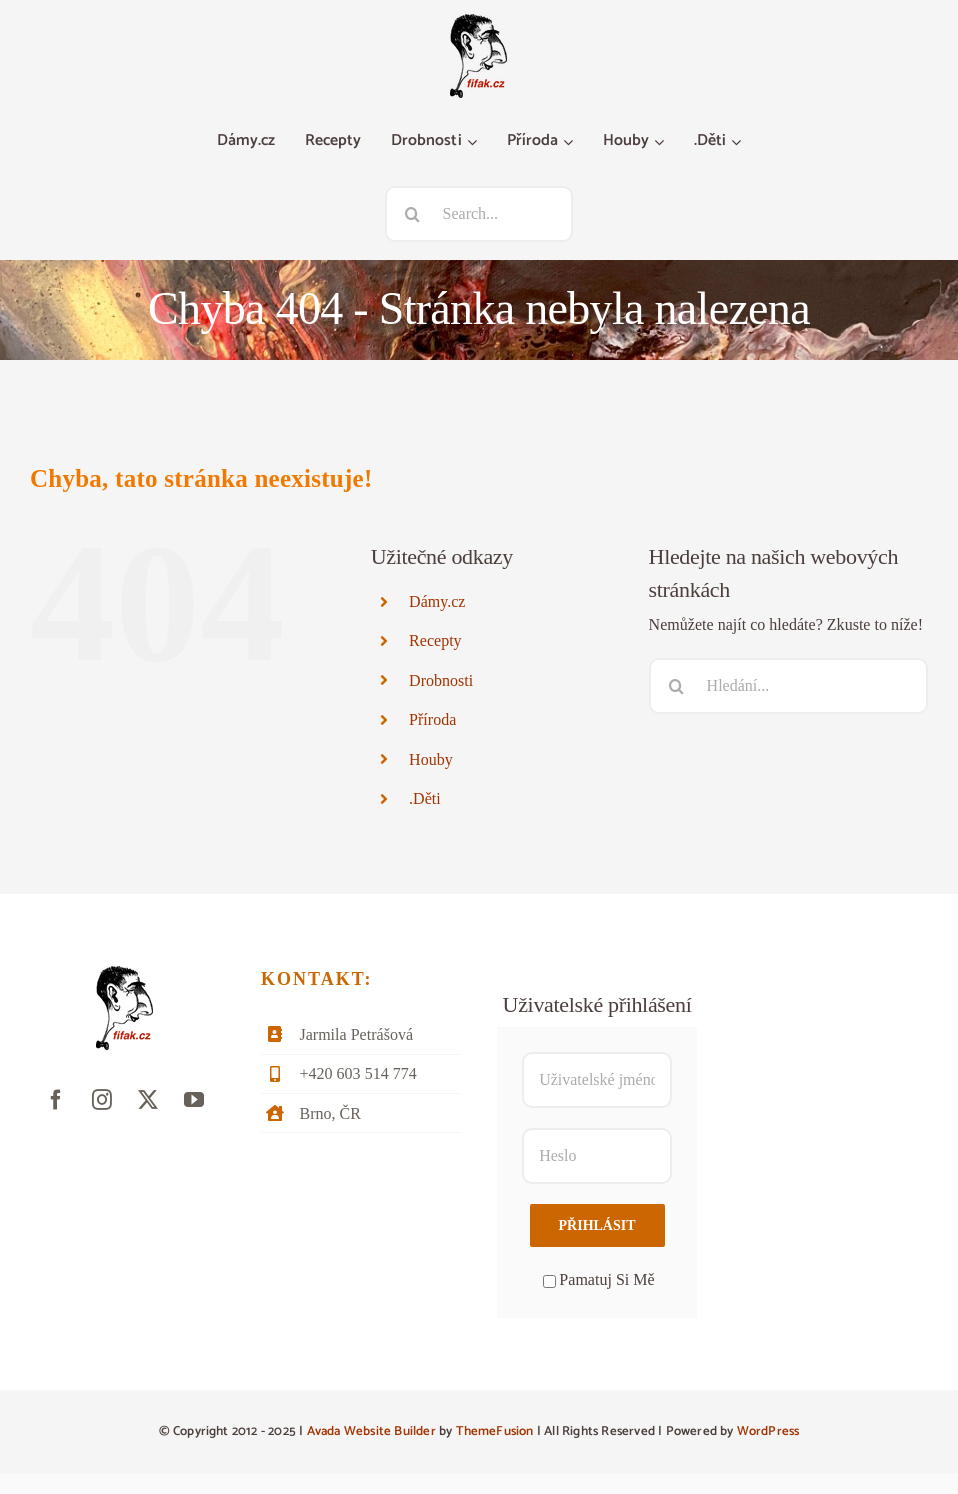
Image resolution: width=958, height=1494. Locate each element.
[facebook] (56, 1100)
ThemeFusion (495, 1431)
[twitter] (148, 1100)
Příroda (432, 719)
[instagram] (102, 1100)
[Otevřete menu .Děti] (738, 142)
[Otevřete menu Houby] (661, 142)
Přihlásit (597, 1225)
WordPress (768, 1431)
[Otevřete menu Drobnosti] (474, 142)
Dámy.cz (437, 601)
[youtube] (194, 1100)
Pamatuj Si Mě (598, 1279)
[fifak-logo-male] (478, 21)
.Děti (425, 798)
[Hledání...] (788, 686)
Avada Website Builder (371, 1431)
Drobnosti (441, 680)
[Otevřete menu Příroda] (570, 142)
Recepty (435, 640)
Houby (431, 759)
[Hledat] (413, 214)
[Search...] (479, 214)
